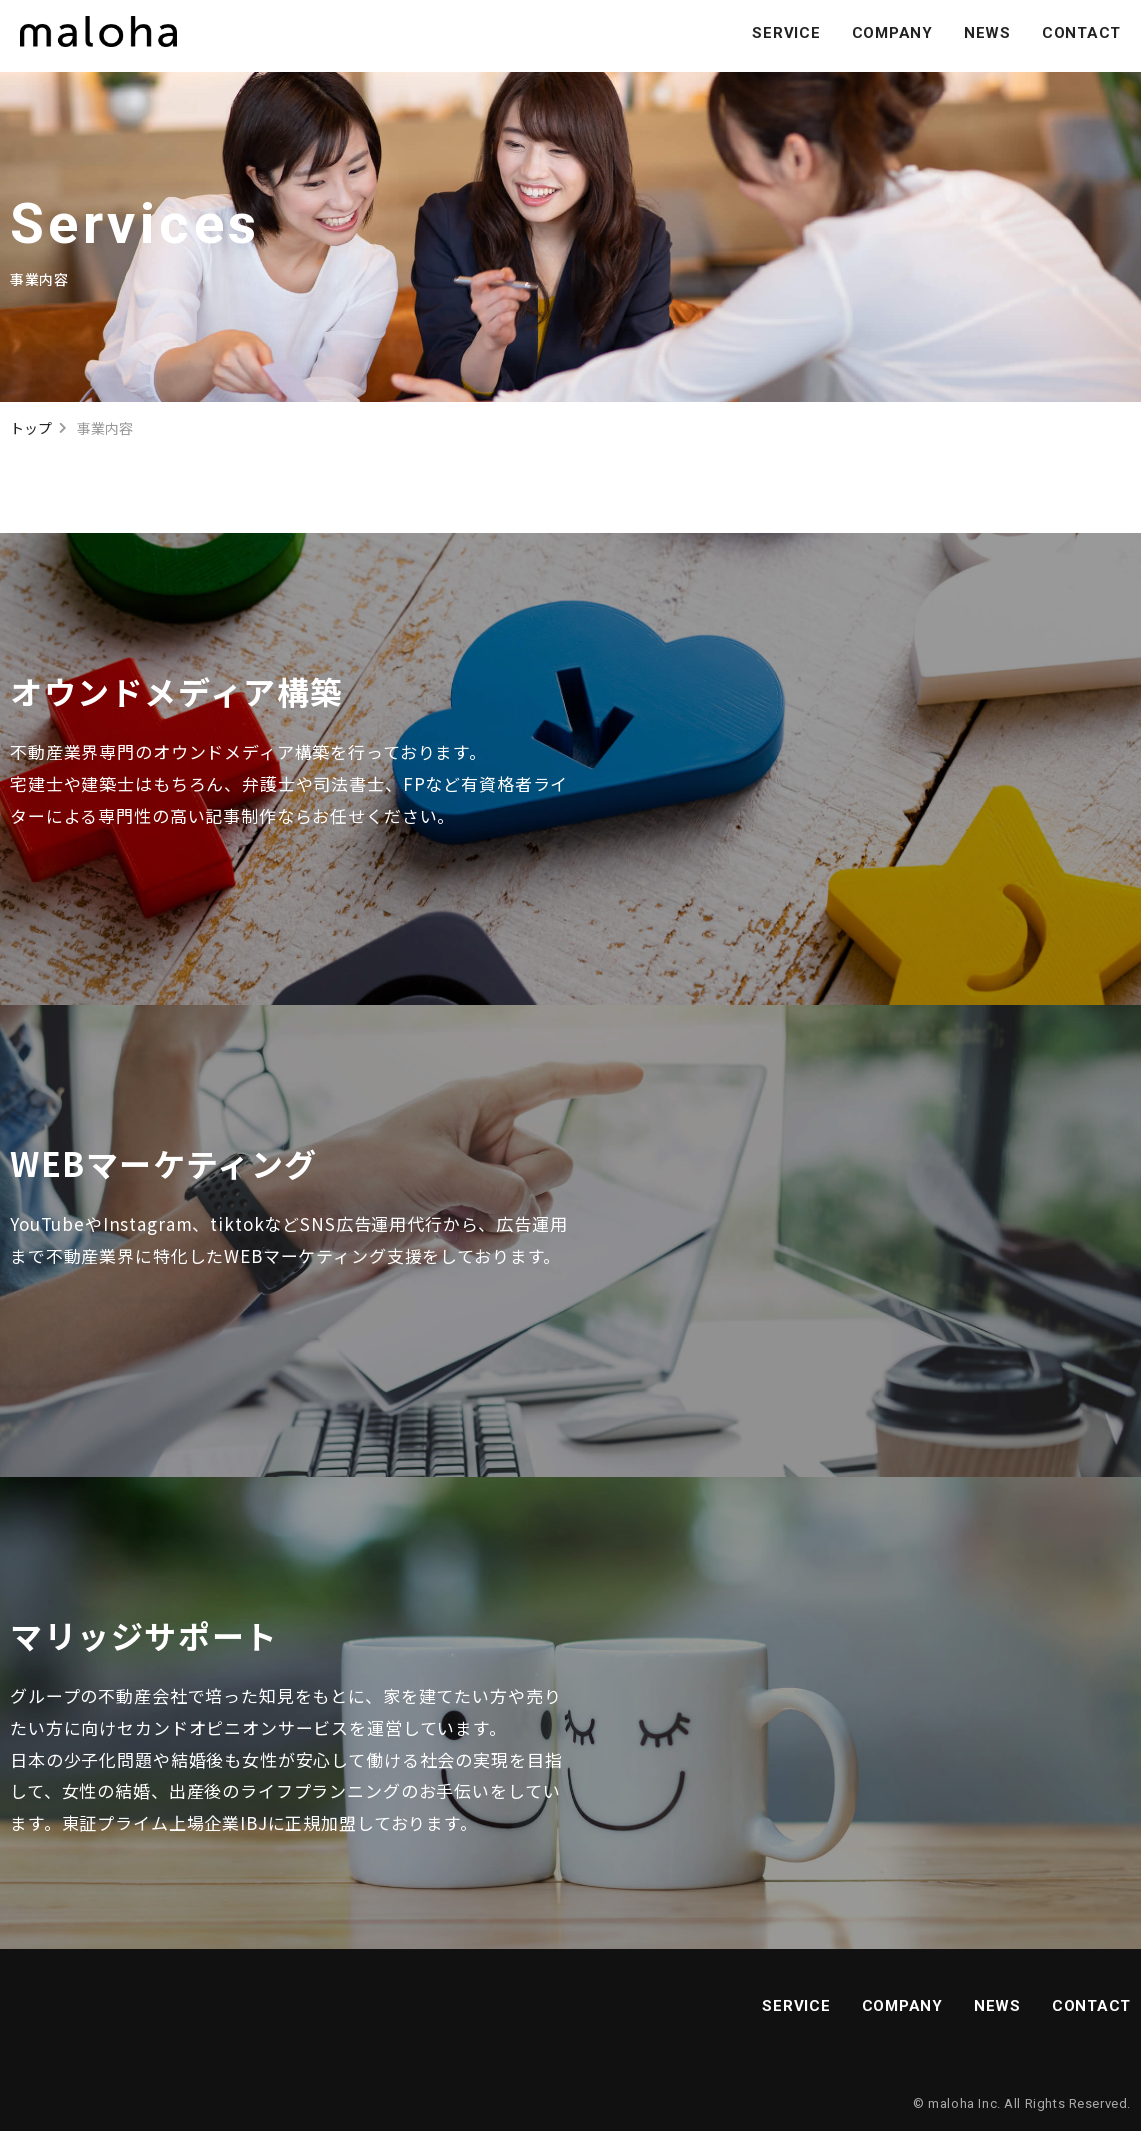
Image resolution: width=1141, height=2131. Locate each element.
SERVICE (786, 33)
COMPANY (892, 33)
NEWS (987, 33)
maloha (951, 2103)
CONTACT (1081, 33)
